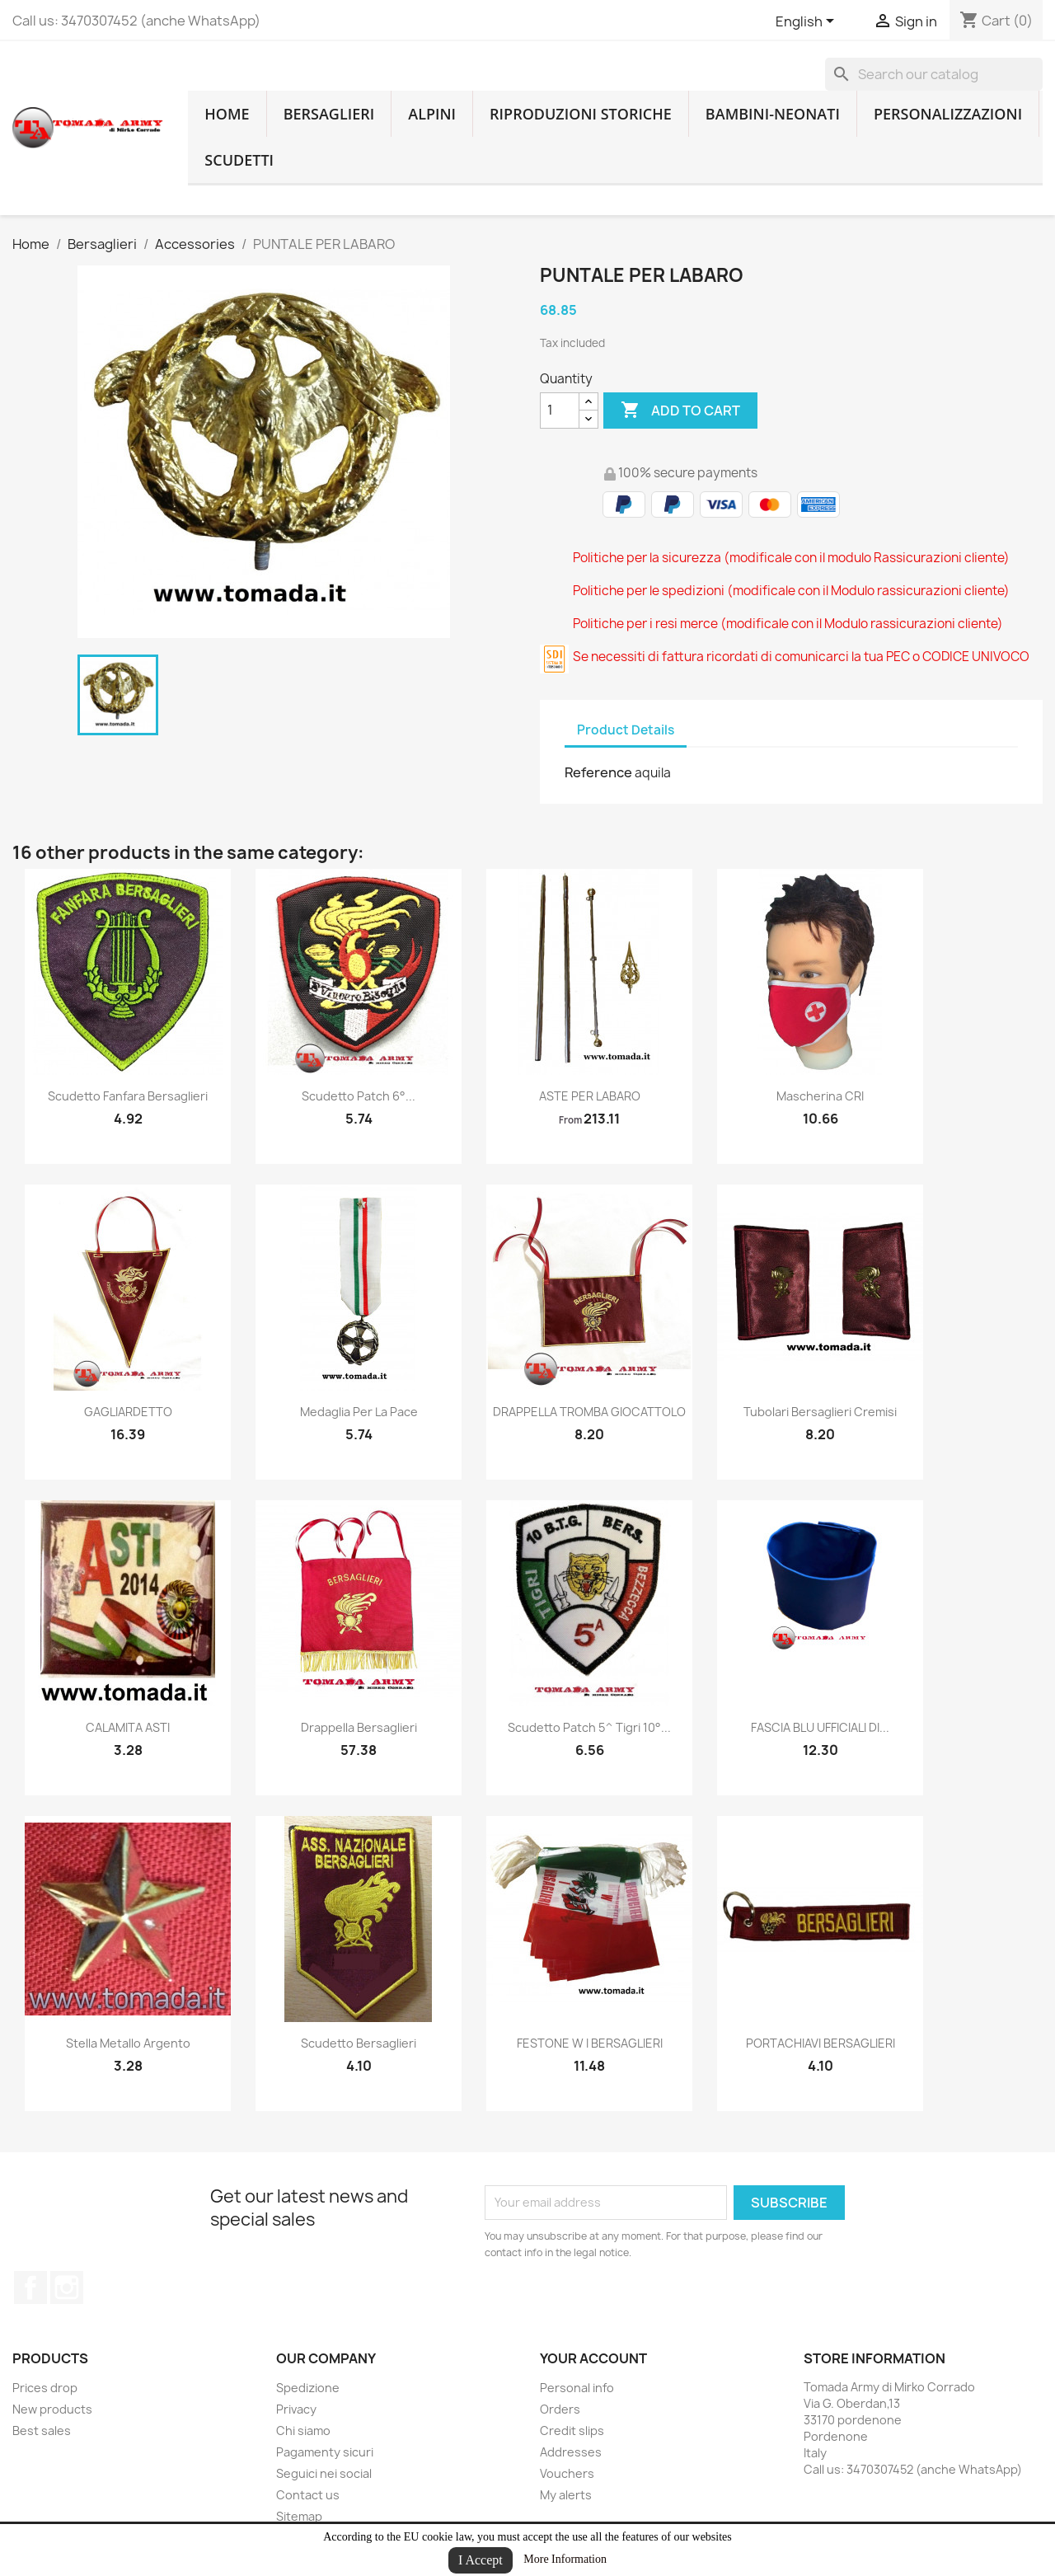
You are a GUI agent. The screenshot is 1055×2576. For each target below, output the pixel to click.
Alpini (432, 114)
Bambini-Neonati (773, 114)
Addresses (571, 2452)
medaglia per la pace (359, 1411)
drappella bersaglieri (359, 1727)
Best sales (41, 2430)
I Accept (480, 2560)
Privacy (296, 2409)
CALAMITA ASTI (128, 1727)
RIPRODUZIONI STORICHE (581, 114)
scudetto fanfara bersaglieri (128, 1096)
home (226, 114)
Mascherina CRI (820, 1096)
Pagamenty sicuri (324, 2452)
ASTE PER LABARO (589, 1096)
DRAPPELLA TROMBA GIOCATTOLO (589, 1411)
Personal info (577, 2387)
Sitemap (299, 2516)
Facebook (30, 2287)
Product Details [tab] (625, 730)
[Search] (934, 74)
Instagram (66, 2287)
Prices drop (44, 2387)
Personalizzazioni (948, 114)
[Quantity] (559, 410)
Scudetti (239, 160)
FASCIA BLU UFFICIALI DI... (820, 1727)
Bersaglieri (329, 114)
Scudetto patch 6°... (358, 1096)
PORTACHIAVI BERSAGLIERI (820, 2043)
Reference (598, 772)
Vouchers (567, 2473)
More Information (565, 2559)
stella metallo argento (128, 2043)
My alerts (566, 2495)
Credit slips (572, 2430)
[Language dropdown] (808, 22)
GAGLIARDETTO (128, 1411)
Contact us (308, 2495)
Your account (593, 2358)
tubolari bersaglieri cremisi (820, 1411)
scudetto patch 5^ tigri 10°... (589, 1727)
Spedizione (308, 2387)
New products (52, 2409)
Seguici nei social (324, 2473)
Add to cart (680, 410)
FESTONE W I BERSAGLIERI (590, 2043)
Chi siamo (303, 2430)
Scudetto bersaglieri (358, 2043)
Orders (560, 2409)
